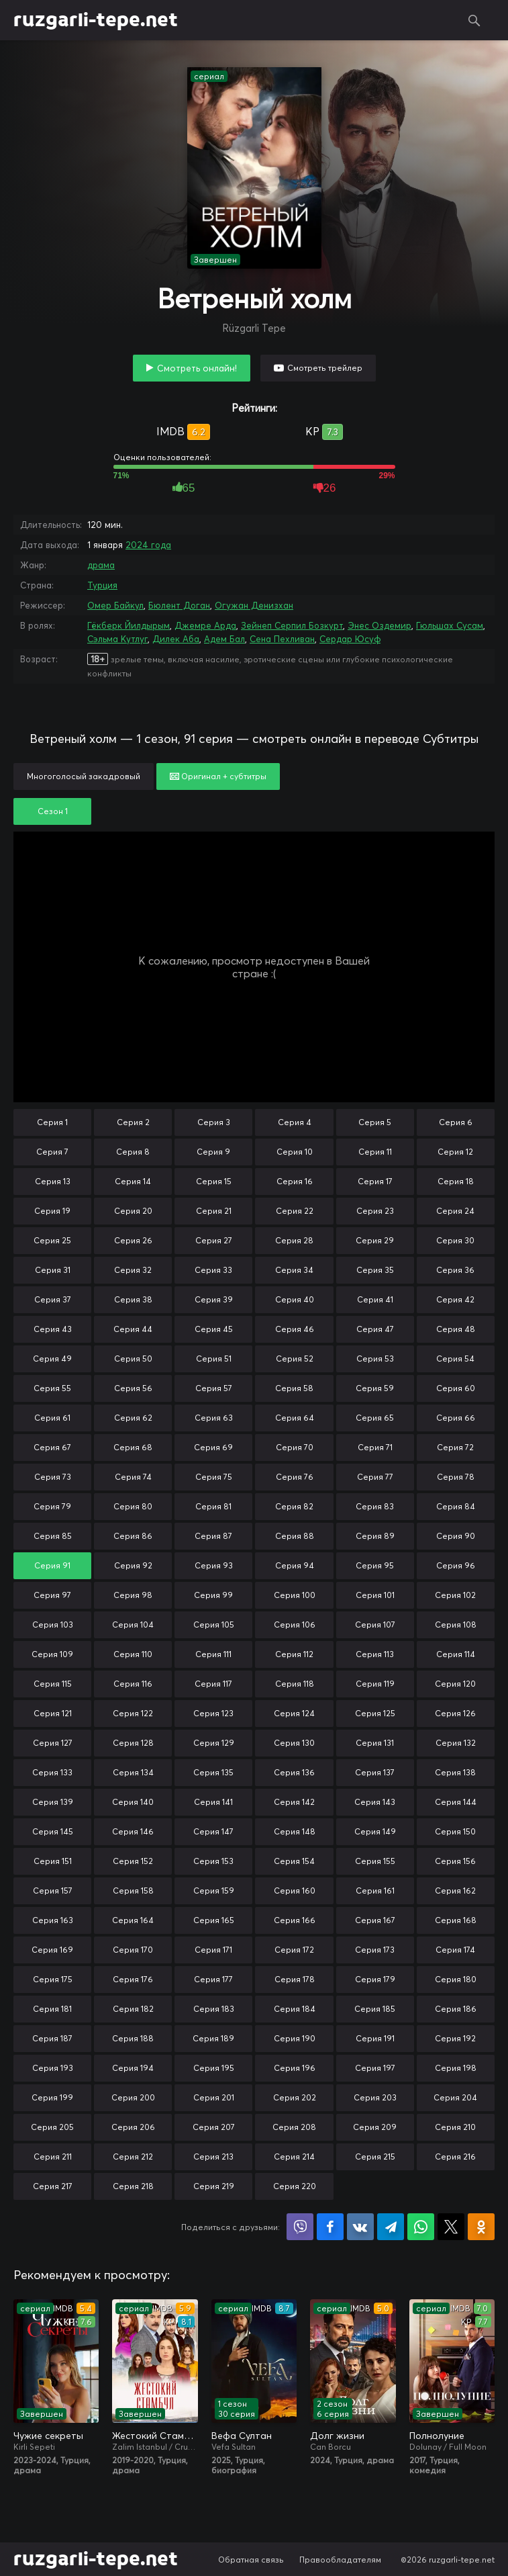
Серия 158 (133, 1890)
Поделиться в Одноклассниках (481, 2226)
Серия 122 (133, 1713)
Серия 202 (294, 2097)
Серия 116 (132, 1684)
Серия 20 (133, 1211)
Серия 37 (52, 1299)
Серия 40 (294, 1299)
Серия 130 (294, 1743)
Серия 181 (52, 2009)
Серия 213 (213, 2156)
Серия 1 (52, 1122)
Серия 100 (294, 1595)
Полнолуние (436, 2436)
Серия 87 (213, 1536)
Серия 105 (213, 1624)
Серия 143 (374, 1802)
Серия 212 (133, 2156)
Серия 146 (133, 1831)
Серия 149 (375, 1831)
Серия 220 (294, 2186)
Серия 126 (455, 1713)
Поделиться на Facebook (330, 2226)
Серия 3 (213, 1122)
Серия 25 (52, 1240)
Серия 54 (455, 1358)
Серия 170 (133, 1950)
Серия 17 (375, 1181)
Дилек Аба (175, 638)
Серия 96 (455, 1565)
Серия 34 (294, 1270)
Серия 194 (133, 2068)
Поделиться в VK (360, 2226)
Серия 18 (456, 1181)
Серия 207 (214, 2127)
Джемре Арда (205, 625)
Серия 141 (213, 1802)
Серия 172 (294, 1950)
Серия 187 (52, 2038)
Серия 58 (294, 1388)
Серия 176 (133, 1979)
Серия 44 (132, 1329)
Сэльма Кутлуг (117, 638)
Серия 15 (214, 1181)
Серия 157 (52, 1890)
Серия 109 (52, 1654)
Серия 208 (294, 2127)
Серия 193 (52, 2068)
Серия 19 (52, 1211)
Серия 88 (294, 1536)
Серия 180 (455, 1979)
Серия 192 (455, 2038)
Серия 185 (374, 2009)
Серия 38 (133, 1299)
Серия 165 (213, 1920)
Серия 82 (294, 1506)
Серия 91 (52, 1565)
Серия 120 (455, 1684)
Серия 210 (455, 2127)
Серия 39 (214, 1299)
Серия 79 (52, 1506)
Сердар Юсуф (349, 638)
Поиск (474, 20)
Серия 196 (294, 2068)
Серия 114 (455, 1654)
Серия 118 (294, 1684)
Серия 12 (455, 1152)
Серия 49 (52, 1358)
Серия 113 (375, 1654)
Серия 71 (375, 1447)
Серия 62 (133, 1418)
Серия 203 (375, 2097)
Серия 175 (52, 1979)
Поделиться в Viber (300, 2226)
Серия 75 (213, 1477)
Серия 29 (375, 1240)
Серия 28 (294, 1240)
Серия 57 (213, 1388)
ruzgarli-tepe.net (95, 20)
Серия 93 (214, 1565)
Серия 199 (52, 2097)
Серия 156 (455, 1861)
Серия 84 (455, 1506)
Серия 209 (375, 2127)
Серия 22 (294, 1211)
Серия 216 (455, 2156)
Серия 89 (375, 1536)
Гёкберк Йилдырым (128, 625)
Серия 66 (455, 1418)
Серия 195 (213, 2068)
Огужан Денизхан (254, 605)
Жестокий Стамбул (154, 2436)
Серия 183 (213, 2009)
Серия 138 (455, 1772)
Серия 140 (133, 1802)
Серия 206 (133, 2127)
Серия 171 (213, 1950)
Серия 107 (375, 1624)
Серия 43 (53, 1329)
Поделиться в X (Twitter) (451, 2226)
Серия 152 (133, 1861)
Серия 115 (53, 1684)
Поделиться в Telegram (390, 2226)
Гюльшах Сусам (449, 625)
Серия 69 (213, 1447)
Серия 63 (214, 1418)
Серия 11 (375, 1152)
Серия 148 (294, 1831)
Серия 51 (214, 1358)
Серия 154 (294, 1861)
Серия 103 (52, 1624)
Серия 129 (213, 1743)
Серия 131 (375, 1743)
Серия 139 (52, 1802)
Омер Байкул (115, 605)
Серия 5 (374, 1122)
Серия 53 (375, 1358)
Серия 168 (455, 1920)
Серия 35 (375, 1270)
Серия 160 (294, 1890)
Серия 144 (455, 1802)
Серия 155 (375, 1861)
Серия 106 (294, 1624)
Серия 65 (375, 1418)
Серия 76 (294, 1477)
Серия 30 (455, 1240)
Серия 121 (53, 1713)
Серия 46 (294, 1329)
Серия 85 (53, 1536)
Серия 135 (213, 1772)
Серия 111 (213, 1654)
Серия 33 (213, 1270)
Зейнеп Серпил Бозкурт (292, 625)
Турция (102, 585)
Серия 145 (52, 1831)
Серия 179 (375, 1979)
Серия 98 (132, 1595)
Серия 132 (456, 1743)
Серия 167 (375, 1920)
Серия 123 (213, 1713)
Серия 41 (375, 1299)
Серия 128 (133, 1743)
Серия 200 (133, 2097)
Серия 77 (375, 1477)
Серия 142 (294, 1802)
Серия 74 (133, 1477)
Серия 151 (53, 1861)
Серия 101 (375, 1595)
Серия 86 (132, 1536)
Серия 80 (132, 1506)
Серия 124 (294, 1713)
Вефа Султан (241, 2436)
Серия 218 (133, 2186)
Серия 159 (213, 1890)
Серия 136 (294, 1772)
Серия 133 (52, 1772)
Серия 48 (455, 1329)
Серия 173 (375, 1950)
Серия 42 (455, 1299)
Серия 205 (52, 2127)
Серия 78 (455, 1477)
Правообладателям (340, 2560)
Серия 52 (294, 1358)
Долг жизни (337, 2436)
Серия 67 (52, 1447)
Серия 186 (455, 2009)
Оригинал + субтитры (218, 776)
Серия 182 (133, 2009)
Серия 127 (52, 1743)
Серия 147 (213, 1831)
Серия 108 (455, 1624)
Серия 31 (52, 1270)
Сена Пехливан (282, 638)
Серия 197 (375, 2068)
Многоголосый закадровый (83, 776)
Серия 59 (375, 1388)
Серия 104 (133, 1624)
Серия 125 (375, 1713)
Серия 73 (52, 1477)
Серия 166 (294, 1920)
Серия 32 (133, 1270)
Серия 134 (133, 1772)
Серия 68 (132, 1447)
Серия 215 (375, 2156)
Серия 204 (455, 2097)
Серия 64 (294, 1418)
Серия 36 (455, 1270)
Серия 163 (52, 1920)
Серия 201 (213, 2097)
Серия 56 (133, 1388)
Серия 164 (133, 1920)
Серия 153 (213, 1861)
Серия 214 (294, 2156)
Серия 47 (375, 1329)
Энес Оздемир (379, 625)
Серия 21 (214, 1211)
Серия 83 (375, 1506)
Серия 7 (52, 1152)
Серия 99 (213, 1595)
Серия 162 (455, 1890)
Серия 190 (294, 2038)
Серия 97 (52, 1595)
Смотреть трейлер (324, 368)
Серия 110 (132, 1654)
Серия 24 (455, 1211)
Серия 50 (133, 1358)
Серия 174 (455, 1950)
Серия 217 (52, 2186)
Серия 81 (213, 1506)
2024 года (148, 544)
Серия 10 (294, 1152)
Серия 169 (52, 1950)
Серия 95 (375, 1565)
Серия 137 (375, 1772)
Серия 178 (294, 1979)
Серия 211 (53, 2156)
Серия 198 (455, 2068)
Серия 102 (455, 1595)
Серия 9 (213, 1152)
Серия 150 (455, 1831)
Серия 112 (294, 1654)
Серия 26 (133, 1240)
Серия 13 (52, 1181)
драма (101, 565)
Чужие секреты (48, 2436)
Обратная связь (251, 2560)
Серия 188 (133, 2038)
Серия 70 (294, 1447)
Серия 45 (214, 1329)
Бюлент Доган (179, 605)
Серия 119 (375, 1684)
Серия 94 (294, 1565)
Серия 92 (133, 1565)
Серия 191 (375, 2038)
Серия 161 (375, 1890)
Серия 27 (213, 1240)
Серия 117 (213, 1684)
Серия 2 (133, 1122)
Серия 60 (455, 1388)
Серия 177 (213, 1979)
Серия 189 (213, 2038)
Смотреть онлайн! (197, 368)
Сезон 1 (53, 811)
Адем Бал (224, 638)
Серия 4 (294, 1122)
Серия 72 (455, 1447)
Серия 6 (455, 1122)
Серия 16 (294, 1181)
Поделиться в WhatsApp (420, 2226)
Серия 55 (52, 1388)
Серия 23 (375, 1211)
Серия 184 (294, 2009)
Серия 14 (133, 1181)
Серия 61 (52, 1418)
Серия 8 (133, 1152)
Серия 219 (213, 2186)
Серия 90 (455, 1536)
